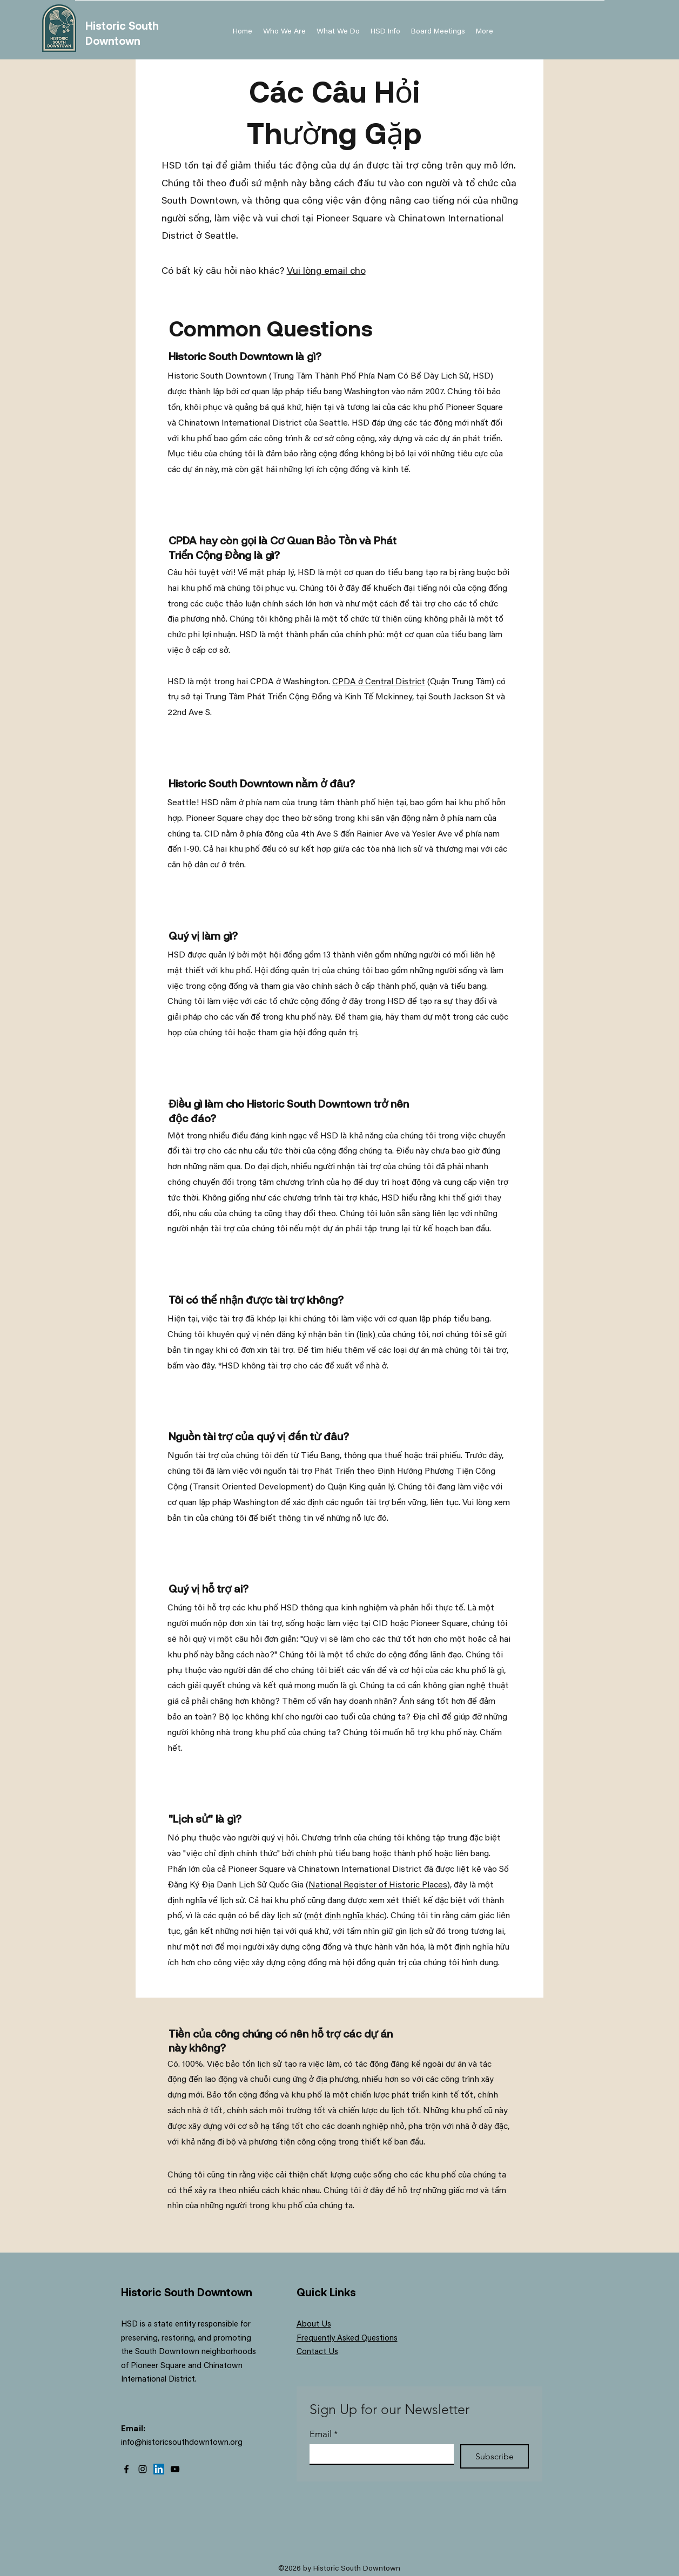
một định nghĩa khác (345, 1916)
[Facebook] (126, 2469)
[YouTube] (175, 2469)
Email (324, 2434)
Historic (107, 25)
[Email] (378, 2454)
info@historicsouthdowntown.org (182, 2443)
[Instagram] (142, 2469)
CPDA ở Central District (378, 682)
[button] (385, 32)
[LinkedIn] (158, 2469)
